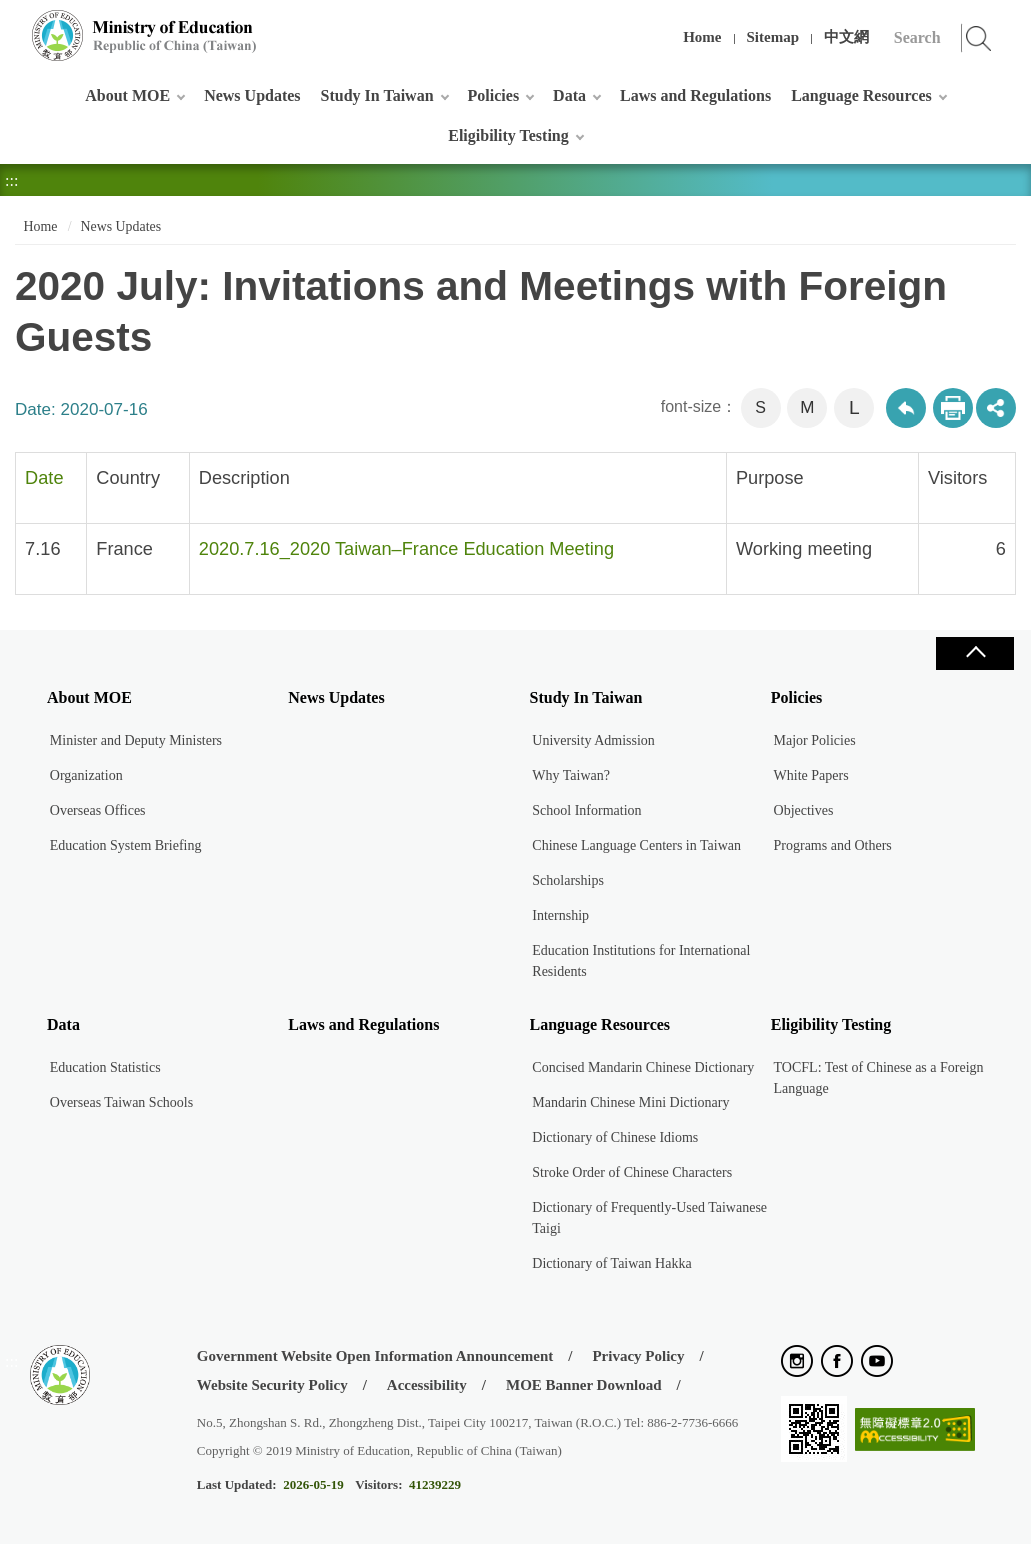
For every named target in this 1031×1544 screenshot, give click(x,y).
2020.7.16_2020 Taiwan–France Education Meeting (406, 549)
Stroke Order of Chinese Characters (632, 1172)
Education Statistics (105, 1067)
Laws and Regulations (695, 95)
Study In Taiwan (377, 95)
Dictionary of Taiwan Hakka (611, 1263)
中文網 (846, 37)
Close (975, 653)
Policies (494, 95)
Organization (86, 775)
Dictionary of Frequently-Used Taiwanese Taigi (649, 1218)
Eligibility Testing (508, 135)
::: (11, 24)
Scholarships (568, 880)
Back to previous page (906, 408)
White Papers (811, 775)
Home (702, 37)
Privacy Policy (638, 1356)
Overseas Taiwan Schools (121, 1102)
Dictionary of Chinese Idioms (615, 1137)
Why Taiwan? (571, 775)
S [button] (760, 407)
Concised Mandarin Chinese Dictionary (643, 1067)
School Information (586, 810)
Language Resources (861, 95)
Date (44, 478)
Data (569, 95)
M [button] (807, 407)
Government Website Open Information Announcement (375, 1356)
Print (953, 408)
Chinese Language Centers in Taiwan (636, 845)
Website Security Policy (272, 1385)
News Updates (252, 95)
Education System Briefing (126, 845)
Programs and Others (833, 845)
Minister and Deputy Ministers (136, 740)
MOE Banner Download (584, 1385)
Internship (560, 915)
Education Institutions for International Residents (641, 961)
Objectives (804, 810)
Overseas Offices (98, 810)
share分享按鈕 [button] (996, 408)
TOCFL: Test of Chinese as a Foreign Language (879, 1078)
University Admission (593, 740)
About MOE (127, 95)
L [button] (854, 407)
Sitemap (773, 37)
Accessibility (427, 1385)
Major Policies (815, 740)
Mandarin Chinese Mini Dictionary (630, 1102)
